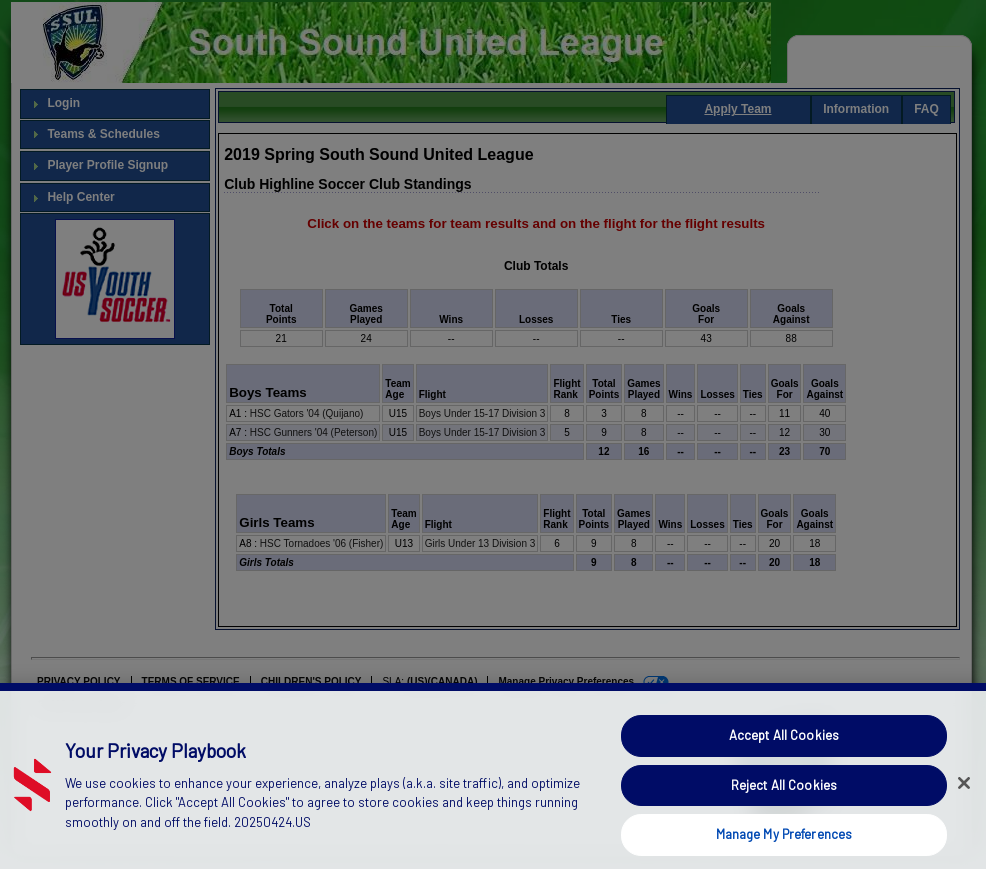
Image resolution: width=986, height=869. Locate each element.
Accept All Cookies (784, 754)
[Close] (964, 802)
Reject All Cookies (784, 803)
